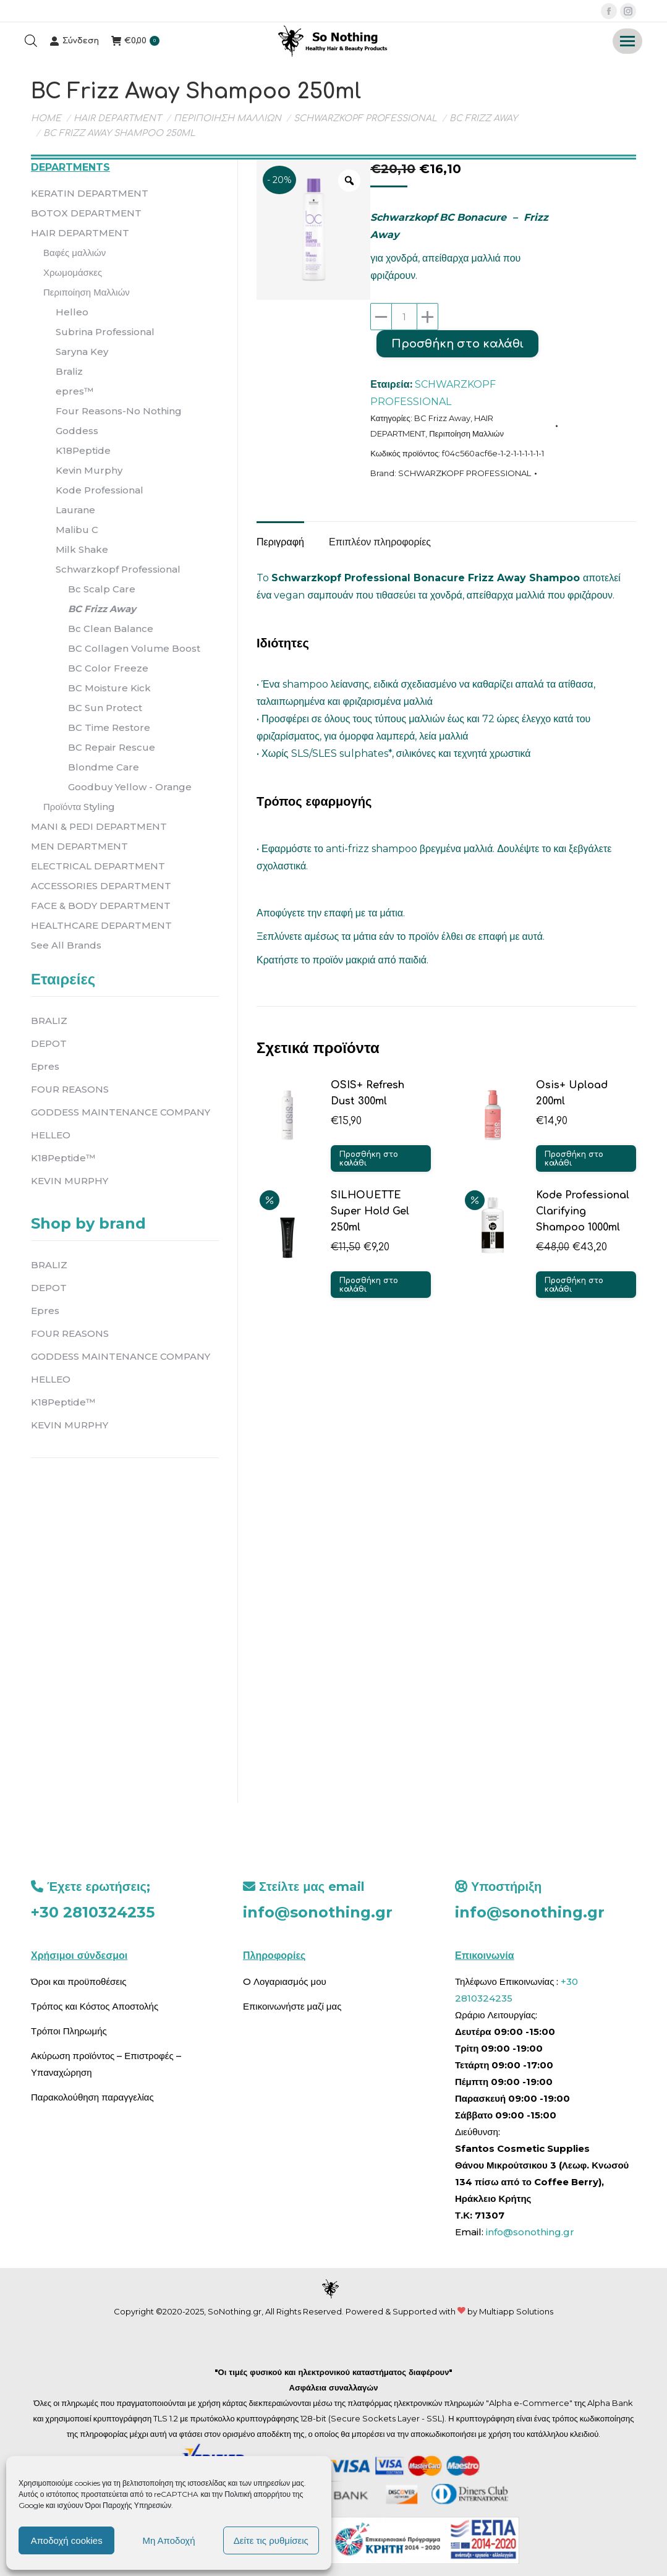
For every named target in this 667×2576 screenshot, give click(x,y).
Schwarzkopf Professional (118, 569)
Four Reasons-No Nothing (119, 411)
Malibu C (77, 529)
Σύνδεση (74, 41)
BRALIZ (49, 1020)
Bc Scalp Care (101, 589)
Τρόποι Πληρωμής (69, 2031)
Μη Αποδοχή (168, 2540)
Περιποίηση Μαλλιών (466, 433)
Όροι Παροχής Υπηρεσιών (128, 2505)
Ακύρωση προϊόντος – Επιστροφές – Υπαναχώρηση (106, 2064)
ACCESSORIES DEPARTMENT (101, 886)
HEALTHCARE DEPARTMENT (101, 925)
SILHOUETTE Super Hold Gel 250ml (370, 1211)
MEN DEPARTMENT (79, 846)
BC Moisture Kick (109, 688)
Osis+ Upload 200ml (572, 1093)
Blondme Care (103, 767)
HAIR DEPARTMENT (80, 233)
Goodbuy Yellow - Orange (130, 787)
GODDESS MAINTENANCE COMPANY (120, 1112)
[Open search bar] (31, 41)
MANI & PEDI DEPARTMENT (99, 826)
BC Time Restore (109, 727)
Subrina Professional (105, 332)
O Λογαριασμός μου (284, 1981)
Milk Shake (82, 549)
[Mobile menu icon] (627, 41)
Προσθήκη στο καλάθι (457, 344)
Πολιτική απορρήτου (258, 2494)
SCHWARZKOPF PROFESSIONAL (464, 473)
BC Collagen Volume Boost (134, 648)
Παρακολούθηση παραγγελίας (92, 2097)
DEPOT (49, 1043)
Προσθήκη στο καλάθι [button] (368, 1158)
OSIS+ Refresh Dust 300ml (367, 1093)
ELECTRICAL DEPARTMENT (98, 866)
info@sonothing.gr (318, 1912)
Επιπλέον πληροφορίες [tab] (380, 542)
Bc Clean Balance (110, 628)
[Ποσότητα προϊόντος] (404, 316)
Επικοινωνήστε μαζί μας (292, 2006)
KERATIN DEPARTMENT (89, 193)
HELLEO (50, 1135)
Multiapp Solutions (516, 2311)
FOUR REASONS (70, 1089)
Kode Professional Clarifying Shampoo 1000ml (582, 1211)
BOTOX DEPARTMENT (86, 213)
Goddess (77, 431)
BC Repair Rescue (111, 747)
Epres (45, 1066)
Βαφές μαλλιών (74, 252)
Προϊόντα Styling (79, 806)
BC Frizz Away (442, 418)
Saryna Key (82, 351)
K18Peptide (83, 450)
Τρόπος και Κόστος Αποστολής (94, 2006)
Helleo (72, 312)
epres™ (74, 391)
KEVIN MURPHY (69, 1181)
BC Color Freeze (108, 668)
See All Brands (66, 945)
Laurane (75, 510)
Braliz (69, 371)
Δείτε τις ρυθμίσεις (271, 2540)
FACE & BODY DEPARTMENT (101, 905)
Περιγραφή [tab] (280, 542)
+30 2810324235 (93, 1912)
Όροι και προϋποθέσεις (79, 1981)
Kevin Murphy (89, 470)
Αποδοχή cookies (67, 2540)
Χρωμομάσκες (72, 272)
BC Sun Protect (105, 708)
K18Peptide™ (63, 1158)
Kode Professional (99, 490)
